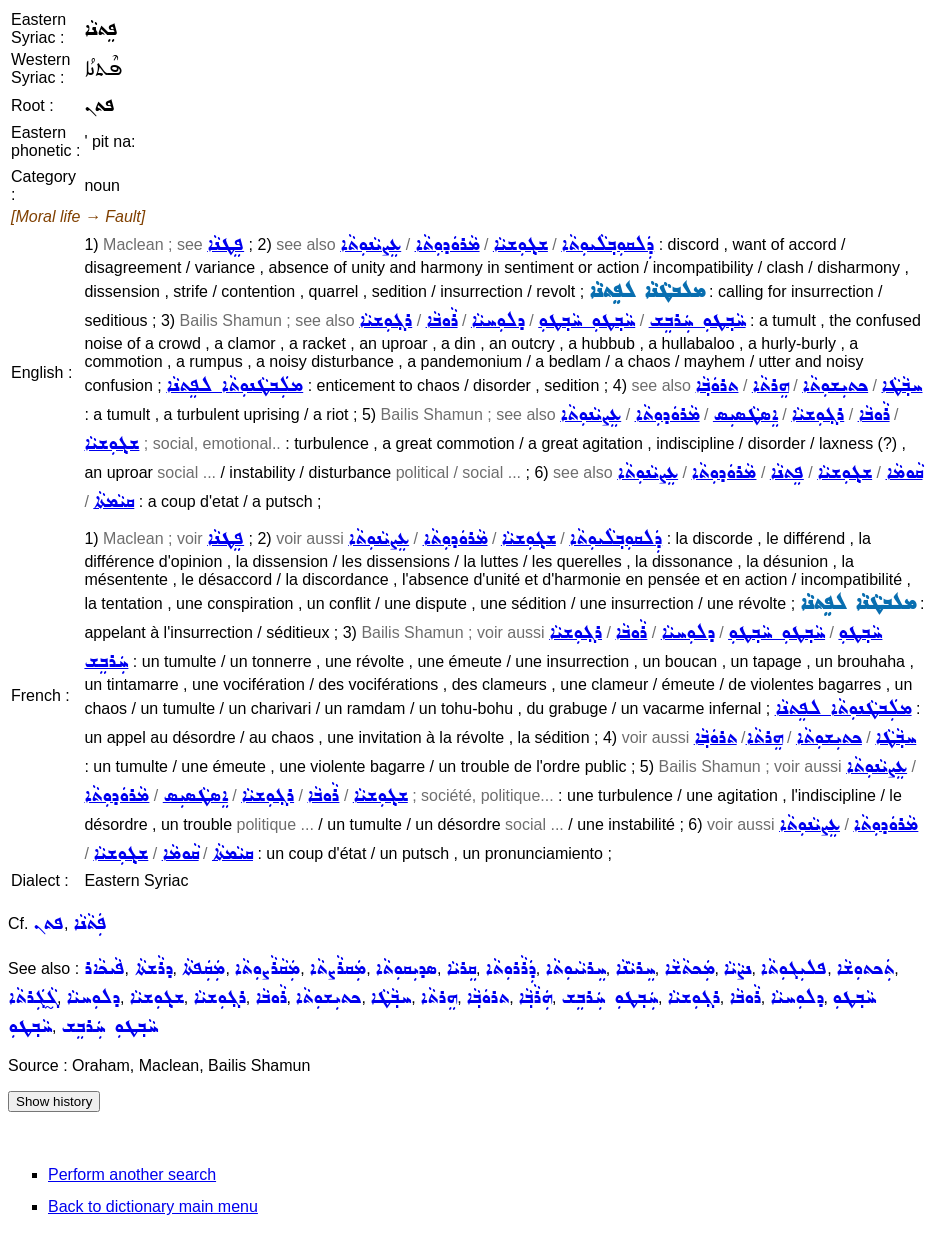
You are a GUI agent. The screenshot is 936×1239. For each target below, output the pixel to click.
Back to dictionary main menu (153, 1206)
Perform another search (132, 1174)
